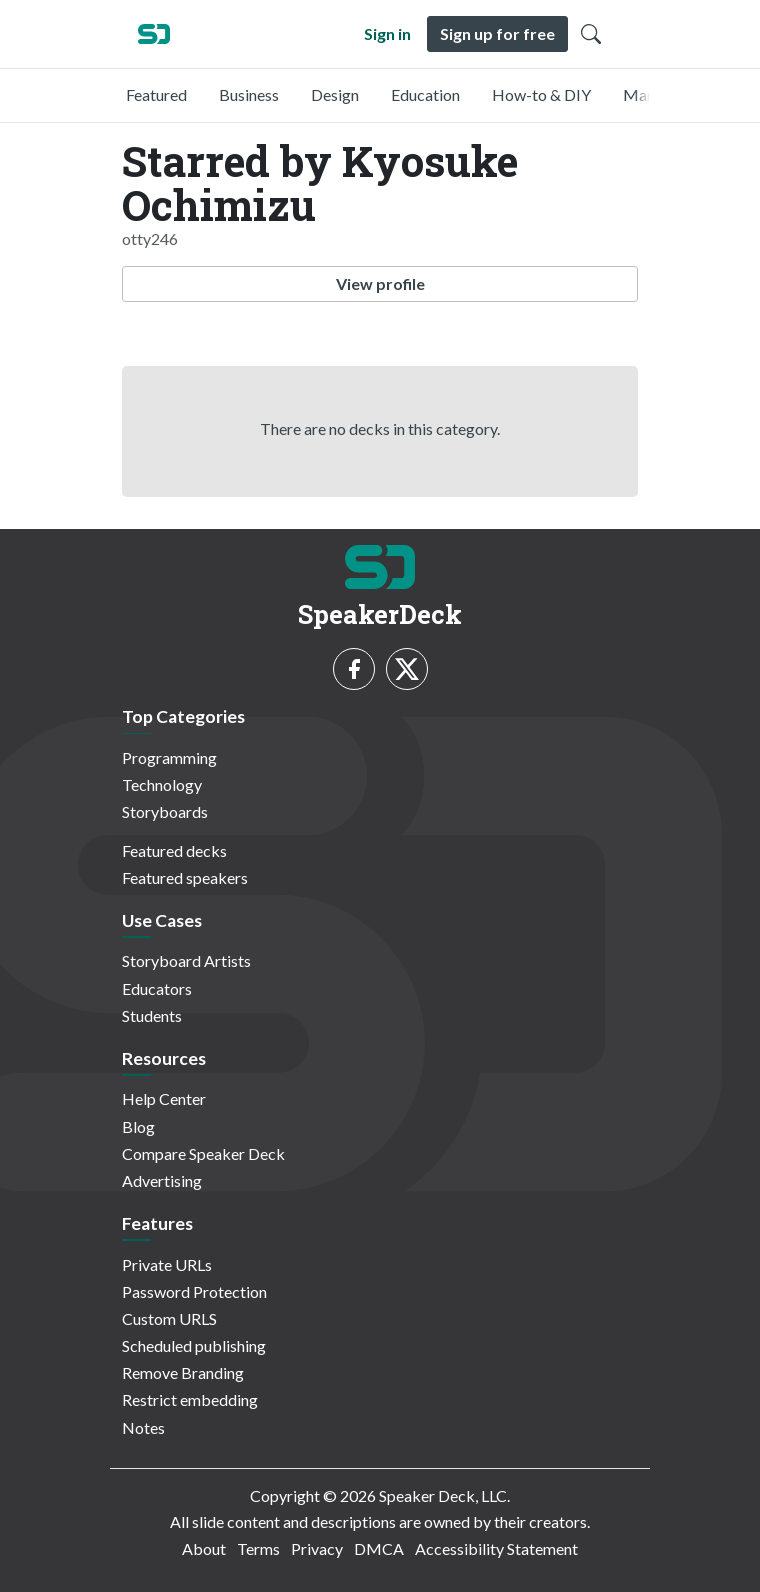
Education (425, 94)
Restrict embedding (190, 1399)
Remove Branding (183, 1372)
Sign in (387, 33)
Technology (162, 784)
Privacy (317, 1548)
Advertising (162, 1180)
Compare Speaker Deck (203, 1153)
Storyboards (165, 811)
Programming (169, 757)
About (204, 1548)
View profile (380, 283)
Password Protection (194, 1291)
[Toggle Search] (591, 34)
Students (152, 1015)
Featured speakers (185, 877)
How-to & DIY (541, 94)
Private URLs (167, 1264)
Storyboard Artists (186, 960)
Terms (258, 1548)
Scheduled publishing (194, 1345)
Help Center (164, 1098)
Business (249, 94)
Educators (157, 988)
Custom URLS (169, 1318)
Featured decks (174, 850)
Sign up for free (497, 33)
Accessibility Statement (496, 1548)
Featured (156, 94)
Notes (143, 1427)
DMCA (379, 1548)
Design (335, 94)
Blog (138, 1126)
